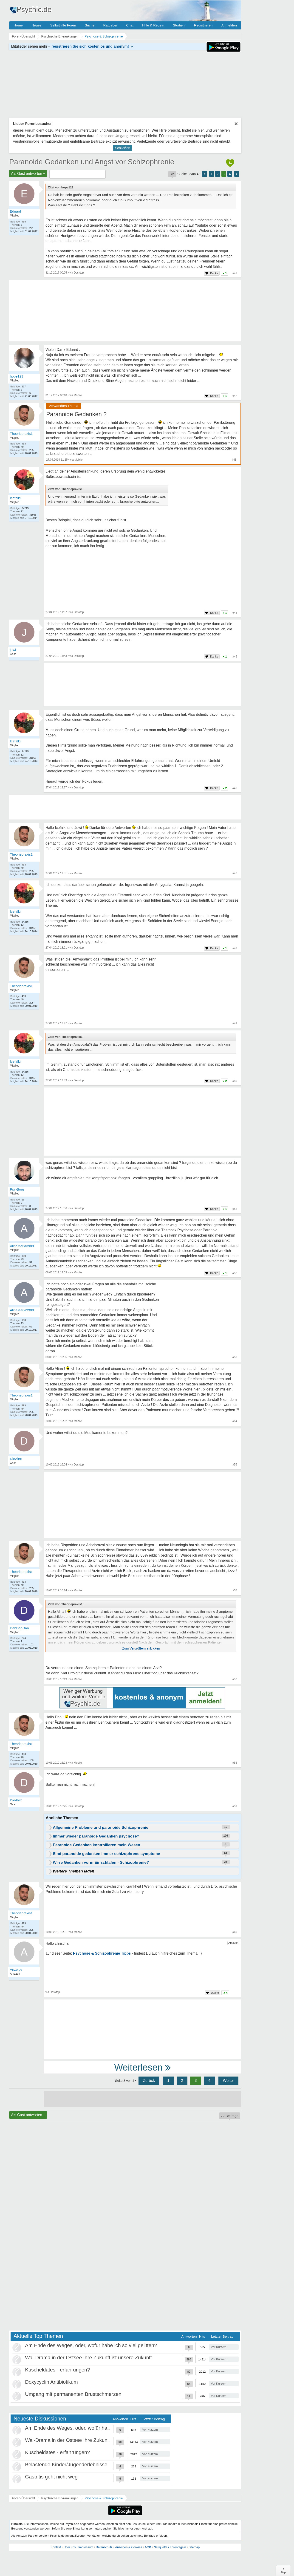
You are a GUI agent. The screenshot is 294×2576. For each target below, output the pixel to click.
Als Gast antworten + (28, 174)
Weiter (228, 2080)
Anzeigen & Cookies (128, 2547)
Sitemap (194, 2547)
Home (18, 25)
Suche (90, 25)
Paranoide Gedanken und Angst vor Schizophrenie (91, 162)
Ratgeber (110, 25)
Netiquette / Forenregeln (170, 2547)
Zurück (149, 2080)
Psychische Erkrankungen (59, 2498)
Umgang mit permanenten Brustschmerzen (73, 2394)
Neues (36, 25)
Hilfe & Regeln (153, 25)
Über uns (70, 2547)
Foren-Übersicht (23, 2498)
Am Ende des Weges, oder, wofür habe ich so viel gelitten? (91, 2345)
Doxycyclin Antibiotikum (51, 2382)
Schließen (122, 148)
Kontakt (56, 2547)
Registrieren (203, 25)
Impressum (85, 2547)
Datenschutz (104, 2547)
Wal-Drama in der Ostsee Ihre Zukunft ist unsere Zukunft (88, 2357)
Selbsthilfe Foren (63, 25)
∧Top (283, 2570)
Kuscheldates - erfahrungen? (57, 2370)
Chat (129, 25)
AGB (148, 2547)
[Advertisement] (142, 1122)
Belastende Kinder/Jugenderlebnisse (66, 2464)
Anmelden (229, 25)
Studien (179, 25)
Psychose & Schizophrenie (104, 2498)
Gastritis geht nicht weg (51, 2477)
